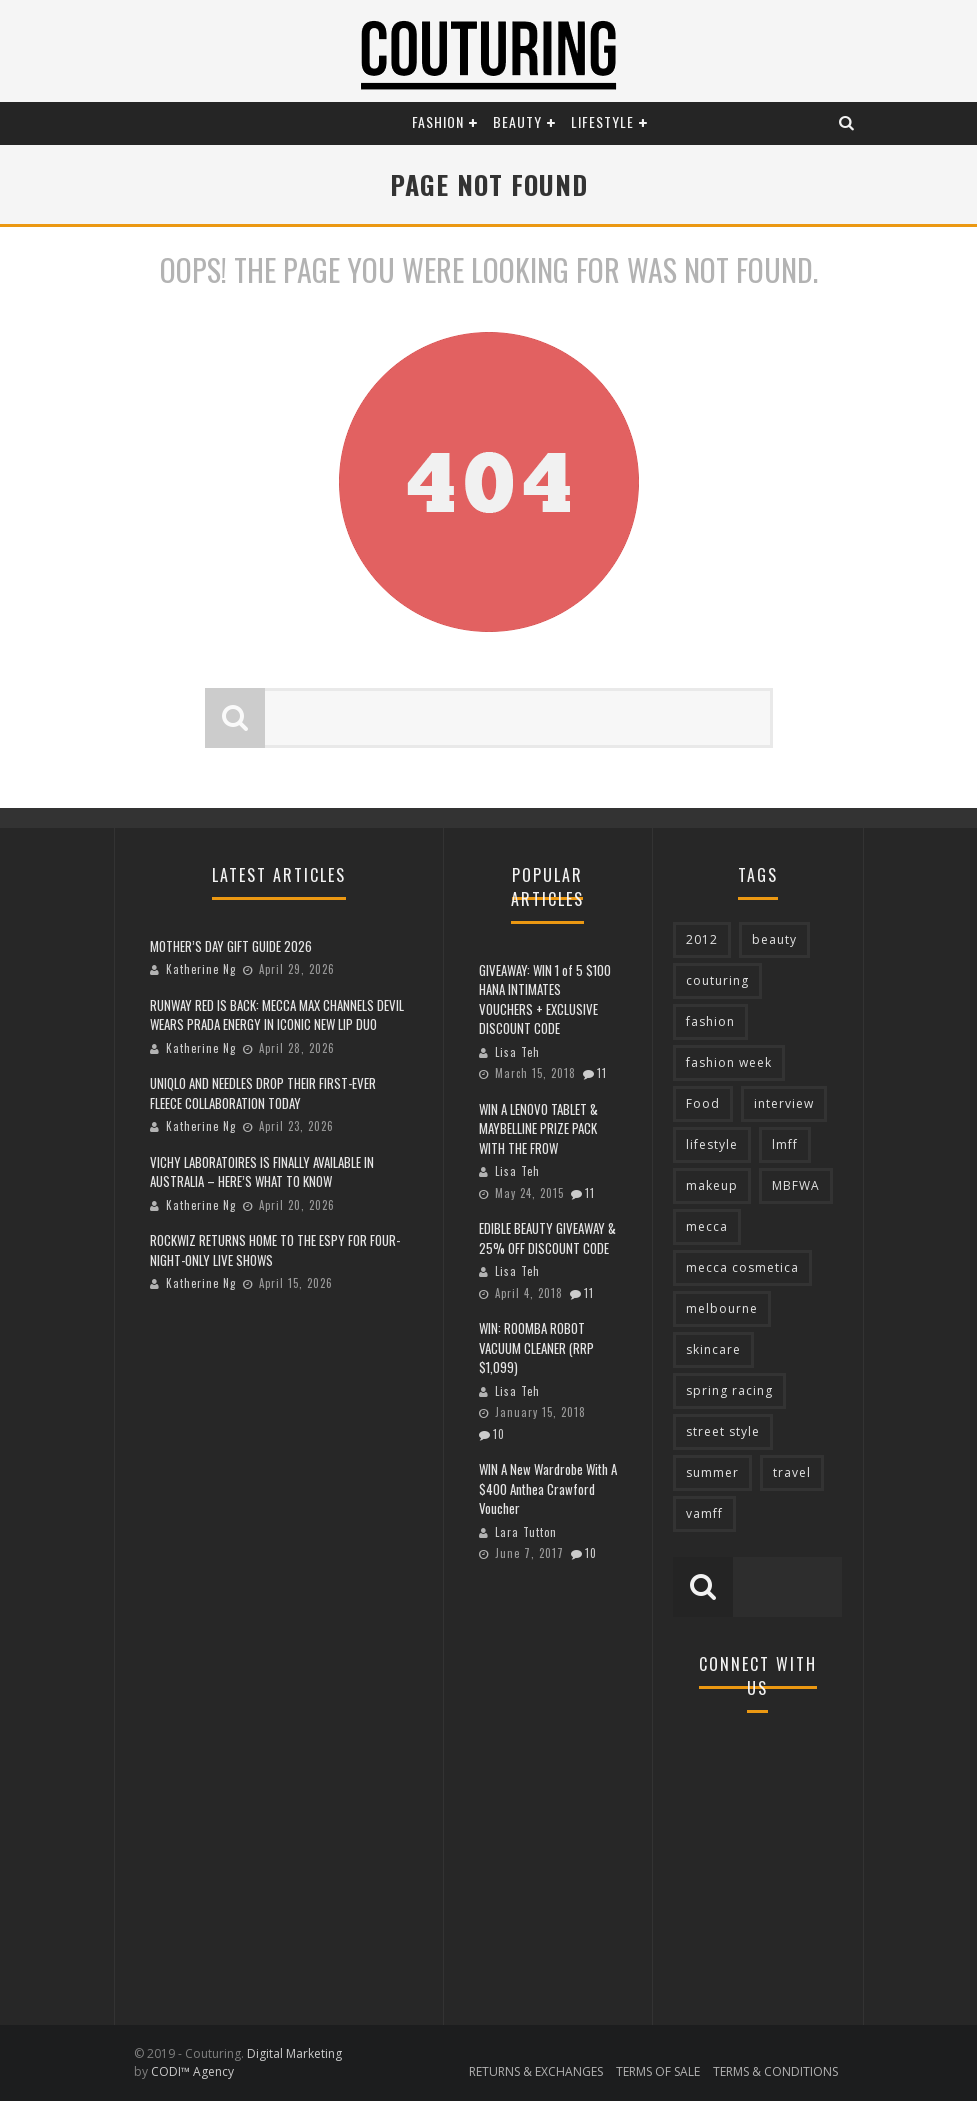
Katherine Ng (201, 969)
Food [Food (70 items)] (703, 1103)
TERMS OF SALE (658, 2071)
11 (602, 1073)
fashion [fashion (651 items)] (710, 1021)
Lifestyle (602, 121)
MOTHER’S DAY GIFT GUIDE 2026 (231, 946)
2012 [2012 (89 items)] (702, 939)
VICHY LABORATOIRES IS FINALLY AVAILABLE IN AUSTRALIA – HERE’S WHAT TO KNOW (262, 1172)
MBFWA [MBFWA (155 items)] (796, 1185)
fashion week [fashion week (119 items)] (729, 1062)
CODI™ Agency (192, 2071)
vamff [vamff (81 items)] (704, 1513)
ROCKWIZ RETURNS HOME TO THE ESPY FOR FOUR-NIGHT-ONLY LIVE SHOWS (275, 1250)
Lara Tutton (526, 1532)
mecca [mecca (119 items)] (707, 1226)
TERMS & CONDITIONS (775, 2071)
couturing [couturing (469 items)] (717, 980)
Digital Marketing (294, 2053)
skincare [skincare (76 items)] (713, 1349)
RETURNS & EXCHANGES (536, 2071)
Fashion (438, 121)
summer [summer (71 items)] (712, 1472)
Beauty (517, 121)
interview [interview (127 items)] (784, 1103)
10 (499, 1434)
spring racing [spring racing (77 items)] (729, 1390)
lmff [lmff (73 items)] (785, 1144)
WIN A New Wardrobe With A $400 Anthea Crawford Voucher (548, 1488)
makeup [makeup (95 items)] (712, 1185)
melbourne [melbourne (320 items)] (722, 1308)
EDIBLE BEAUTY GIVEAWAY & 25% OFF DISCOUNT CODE (547, 1238)
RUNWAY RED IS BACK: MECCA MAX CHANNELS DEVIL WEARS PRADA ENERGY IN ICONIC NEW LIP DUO (277, 1015)
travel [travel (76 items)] (792, 1472)
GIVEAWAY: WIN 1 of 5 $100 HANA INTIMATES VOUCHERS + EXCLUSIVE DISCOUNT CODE (545, 999)
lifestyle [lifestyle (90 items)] (712, 1144)
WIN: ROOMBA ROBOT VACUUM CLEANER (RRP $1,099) (536, 1347)
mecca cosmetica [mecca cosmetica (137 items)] (742, 1267)
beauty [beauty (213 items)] (774, 939)
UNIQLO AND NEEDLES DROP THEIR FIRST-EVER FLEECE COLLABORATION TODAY (263, 1093)
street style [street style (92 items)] (723, 1431)
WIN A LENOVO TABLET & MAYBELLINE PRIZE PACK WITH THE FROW (538, 1128)
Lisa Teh (517, 1052)
